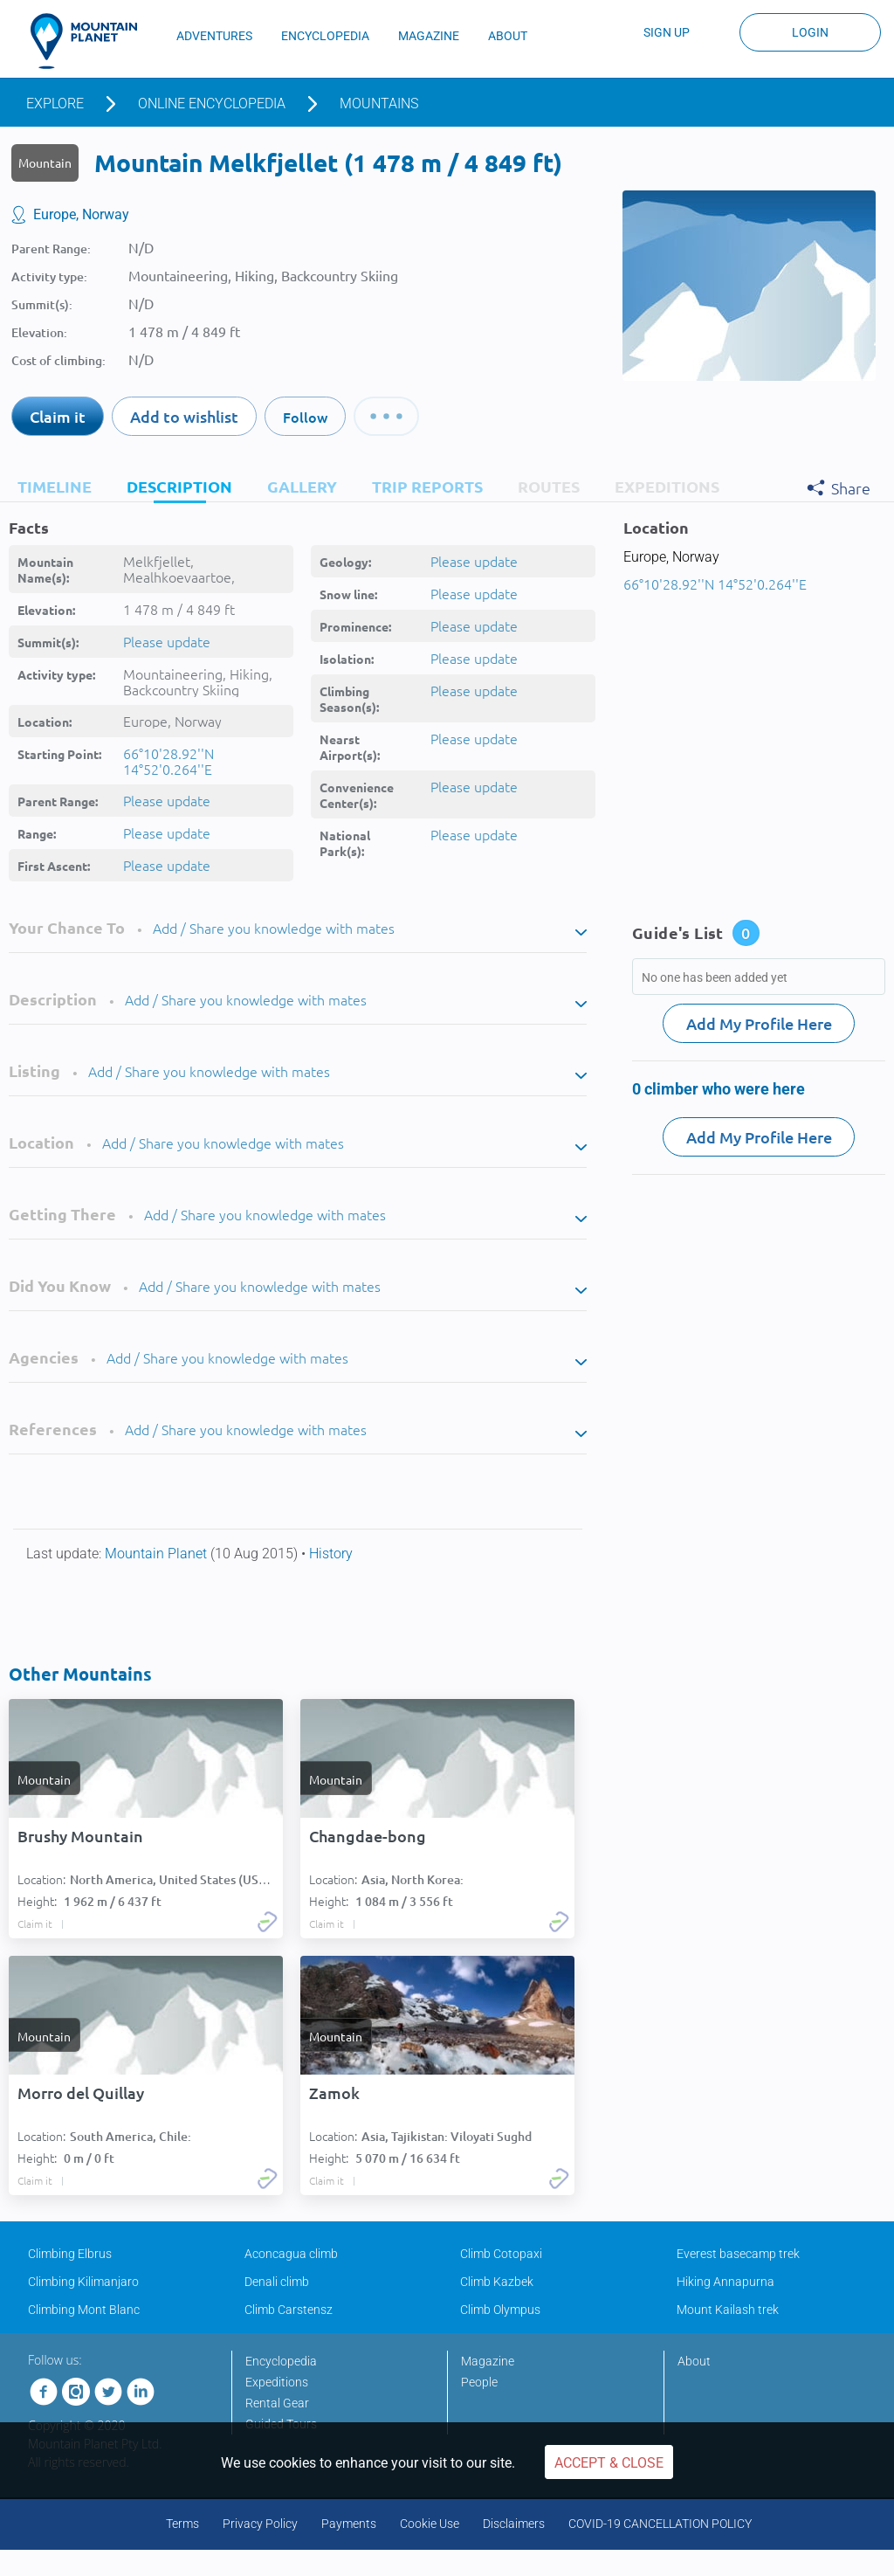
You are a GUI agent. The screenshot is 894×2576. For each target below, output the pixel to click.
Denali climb (276, 2282)
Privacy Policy (260, 2524)
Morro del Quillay (80, 2093)
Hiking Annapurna (725, 2282)
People (479, 2382)
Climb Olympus (500, 2310)
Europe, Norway (81, 214)
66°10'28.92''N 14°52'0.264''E (168, 760)
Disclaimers (514, 2524)
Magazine (487, 2361)
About (694, 2361)
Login (810, 32)
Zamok (334, 2093)
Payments (348, 2524)
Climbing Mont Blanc (84, 2310)
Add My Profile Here (759, 1023)
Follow (305, 416)
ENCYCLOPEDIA (325, 36)
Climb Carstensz (288, 2310)
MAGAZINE (428, 36)
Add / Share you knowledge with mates (274, 927)
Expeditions (276, 2382)
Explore (55, 103)
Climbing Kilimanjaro (83, 2282)
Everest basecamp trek (738, 2254)
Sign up (666, 32)
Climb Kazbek (496, 2282)
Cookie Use (429, 2524)
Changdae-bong (367, 1836)
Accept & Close (609, 2463)
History (331, 1553)
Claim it (58, 416)
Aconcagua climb (291, 2254)
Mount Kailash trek (728, 2310)
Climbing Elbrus (70, 2254)
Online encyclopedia (211, 103)
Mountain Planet (157, 1553)
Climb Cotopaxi (501, 2254)
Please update (166, 641)
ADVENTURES (214, 36)
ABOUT (507, 36)
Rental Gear (277, 2403)
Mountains (379, 103)
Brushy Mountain (80, 1836)
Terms (182, 2524)
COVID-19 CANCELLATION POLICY (660, 2524)
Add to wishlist (184, 416)
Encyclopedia (281, 2361)
